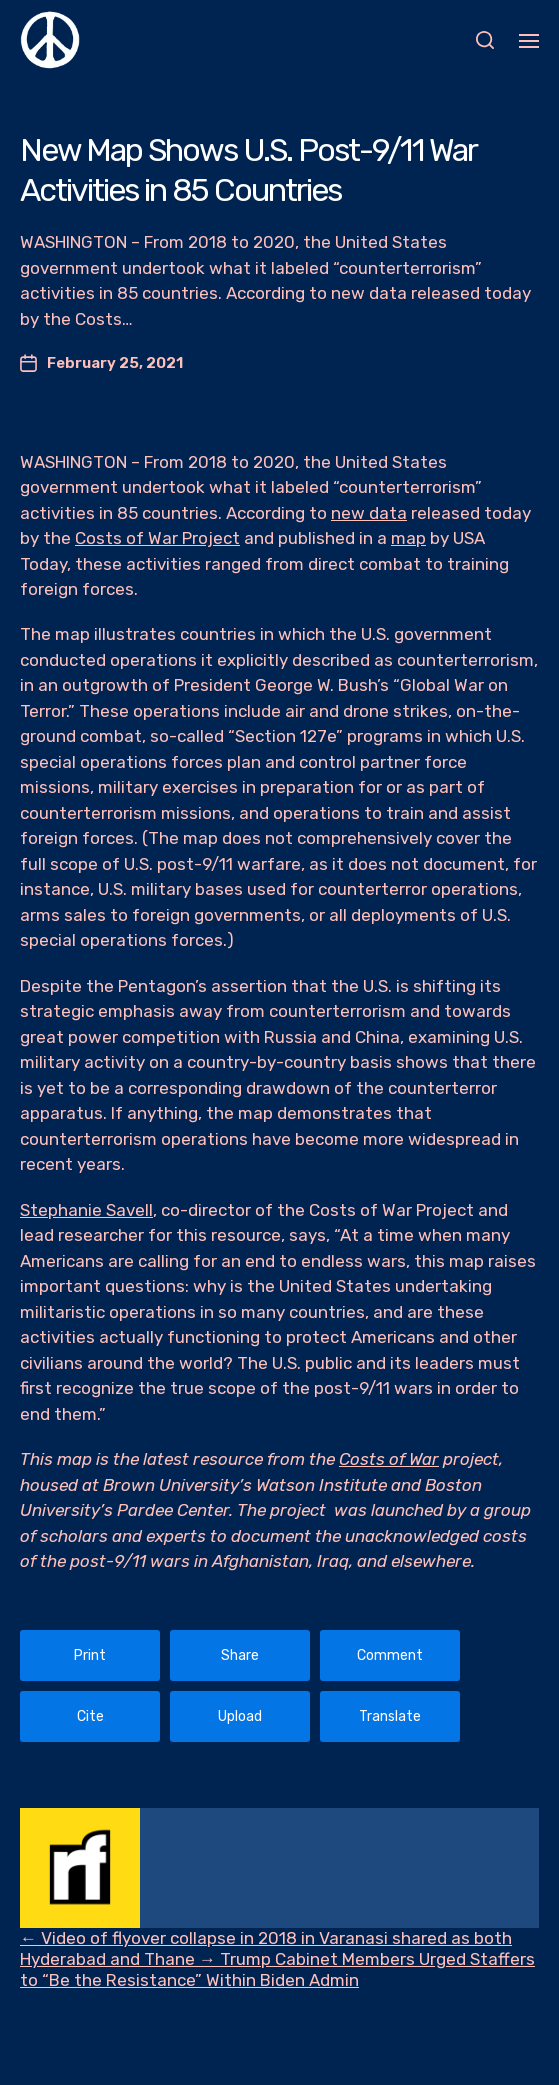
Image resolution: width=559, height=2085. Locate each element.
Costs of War (389, 1459)
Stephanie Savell (86, 1210)
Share (240, 1655)
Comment (390, 1655)
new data (369, 513)
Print (90, 1655)
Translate (390, 1716)
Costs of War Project (157, 538)
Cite (90, 1716)
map (408, 538)
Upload (240, 1716)
